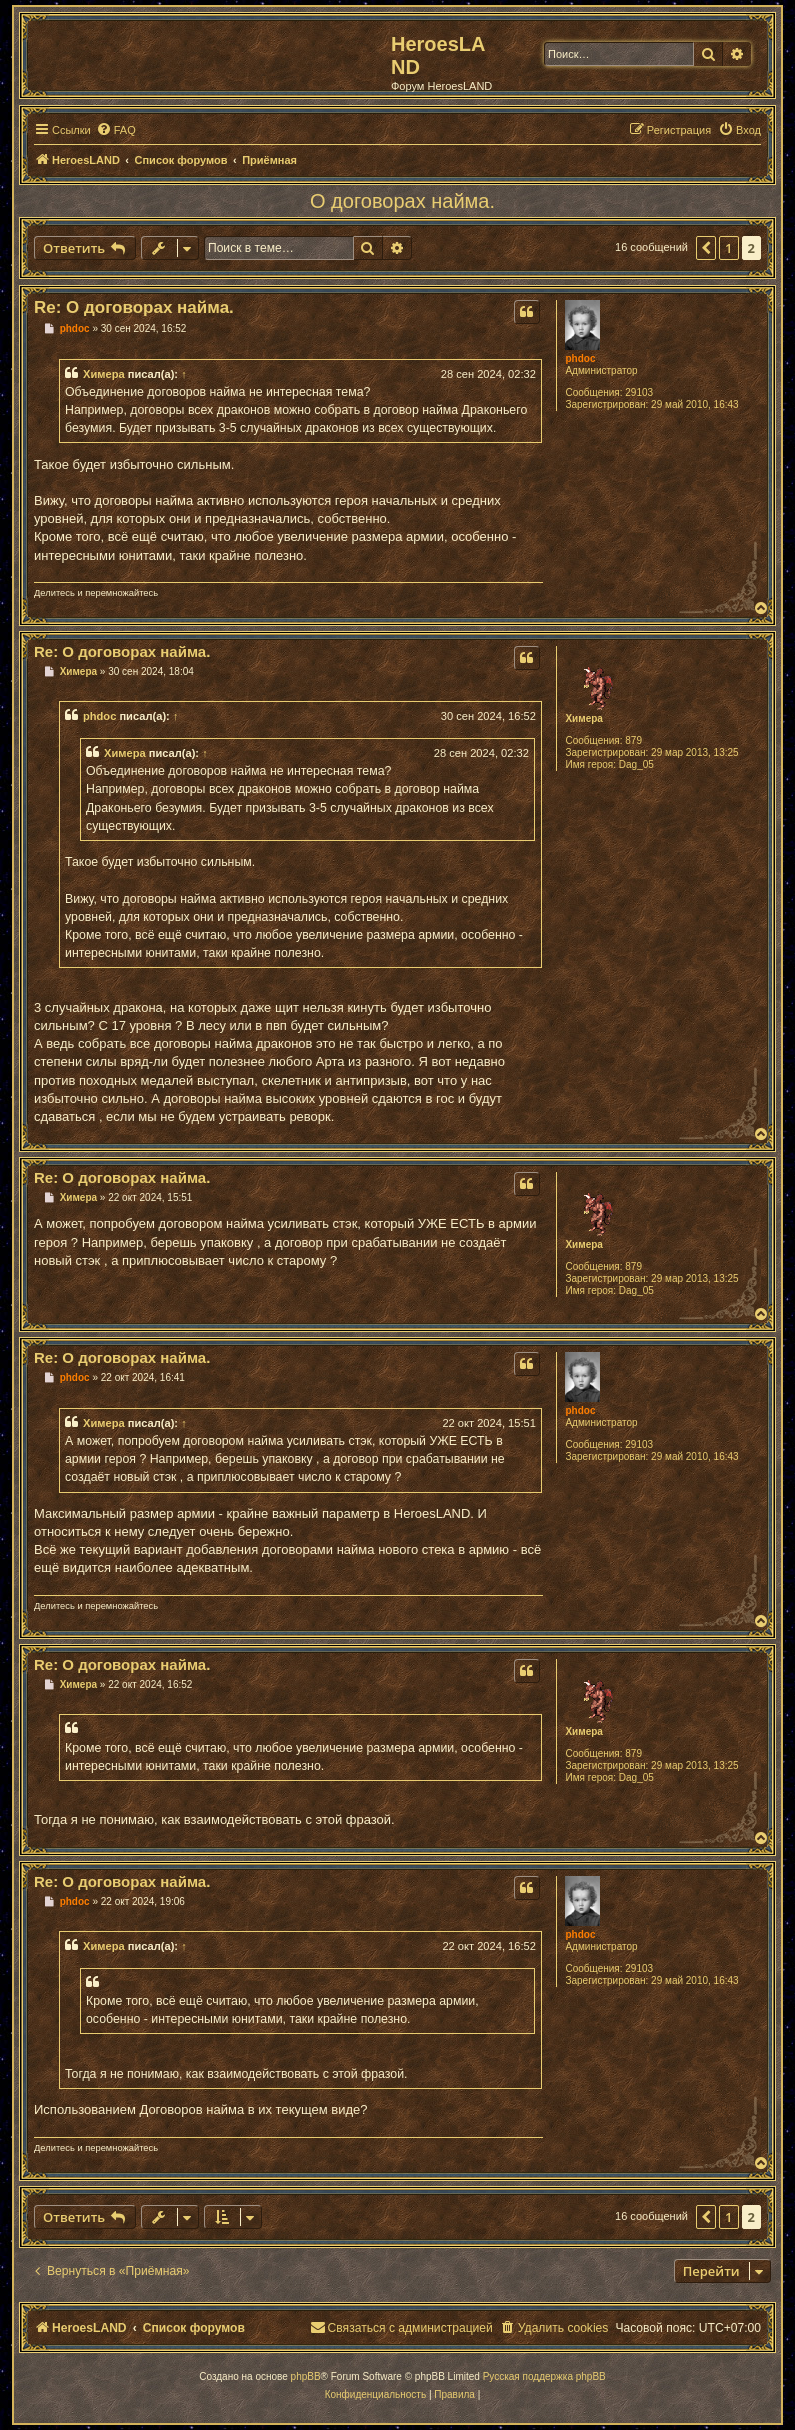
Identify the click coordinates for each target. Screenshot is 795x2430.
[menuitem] (116, 130)
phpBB (306, 2376)
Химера (104, 374)
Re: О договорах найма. (134, 307)
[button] (706, 248)
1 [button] (728, 248)
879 (633, 740)
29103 (639, 392)
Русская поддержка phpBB (544, 2376)
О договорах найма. (402, 201)
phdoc (580, 358)
